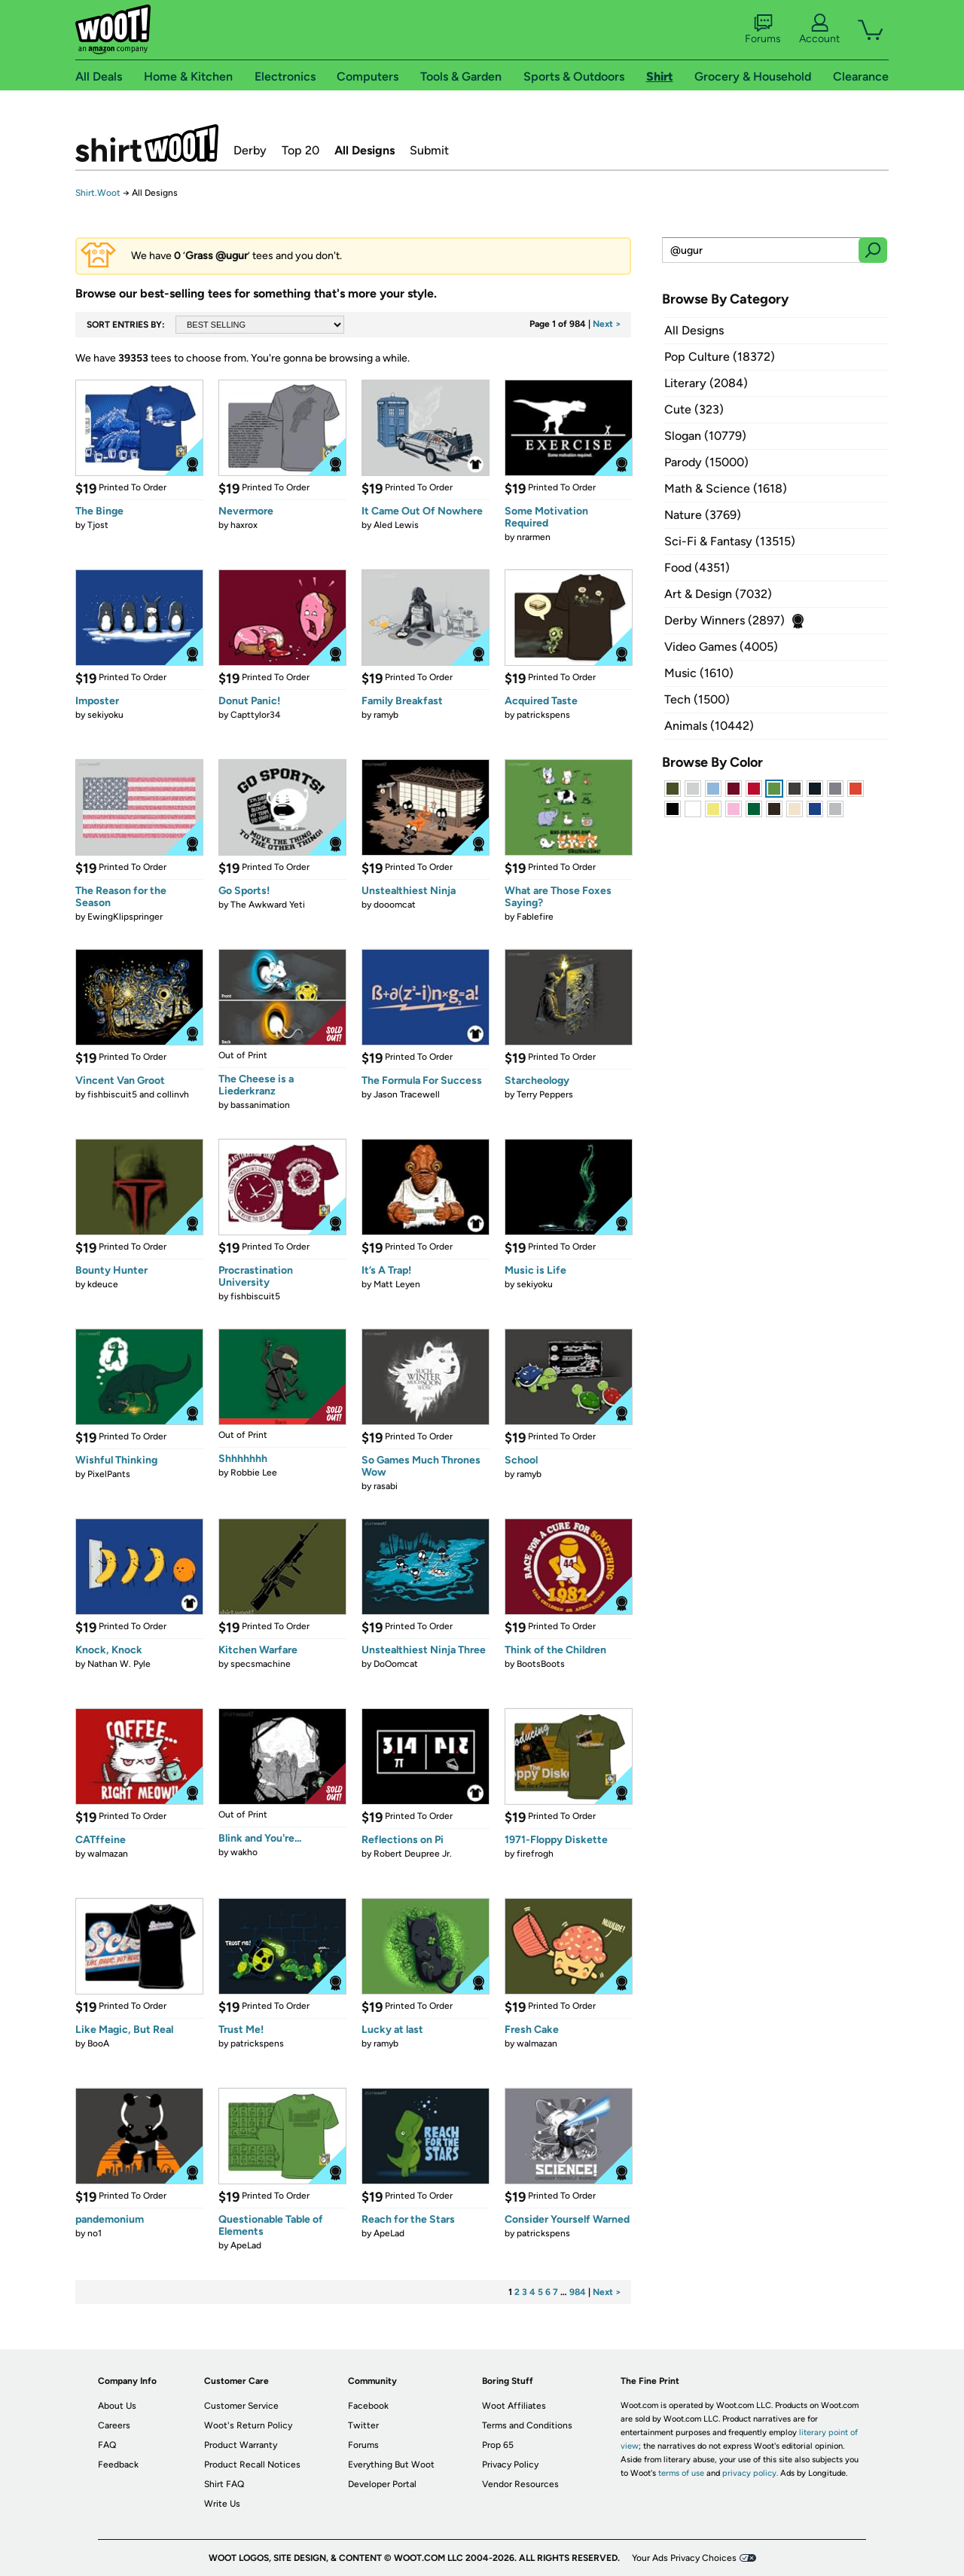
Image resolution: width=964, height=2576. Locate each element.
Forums (763, 29)
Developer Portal (382, 2484)
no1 (94, 2233)
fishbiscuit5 (255, 1296)
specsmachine (260, 1664)
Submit (429, 150)
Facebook (368, 2406)
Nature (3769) (702, 515)
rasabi (386, 1486)
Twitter (363, 2425)
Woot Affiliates (514, 2406)
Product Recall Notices (252, 2464)
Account (819, 29)
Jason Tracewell (407, 1094)
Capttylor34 (255, 715)
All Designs (364, 150)
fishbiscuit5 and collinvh (138, 1094)
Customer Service (241, 2406)
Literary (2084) (706, 383)
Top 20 (300, 150)
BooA (98, 2043)
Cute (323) (694, 409)
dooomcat (395, 904)
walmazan (107, 1853)
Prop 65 (498, 2445)
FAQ (107, 2445)
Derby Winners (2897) (724, 620)
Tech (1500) (697, 699)
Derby (250, 150)
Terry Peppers (545, 1094)
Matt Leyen (397, 1284)
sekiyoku (105, 715)
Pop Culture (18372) (719, 356)
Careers (114, 2425)
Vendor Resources (520, 2484)
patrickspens (543, 715)
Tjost (97, 525)
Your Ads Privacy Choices (684, 2558)
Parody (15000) (706, 462)
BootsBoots (541, 1664)
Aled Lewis (396, 525)
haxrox (244, 525)
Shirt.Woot (146, 143)
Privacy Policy (510, 2464)
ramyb (386, 715)
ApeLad (245, 2245)
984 (577, 2292)
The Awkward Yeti (267, 904)
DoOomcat (396, 1664)
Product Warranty (240, 2445)
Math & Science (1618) (725, 488)
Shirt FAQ (224, 2484)
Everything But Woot (391, 2464)
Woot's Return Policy (248, 2425)
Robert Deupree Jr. (413, 1853)
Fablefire (535, 916)
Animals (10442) (709, 726)
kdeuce (102, 1284)
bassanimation (260, 1105)
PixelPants (108, 1474)
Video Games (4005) (721, 646)
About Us (117, 2406)
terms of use (681, 2473)
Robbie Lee (253, 1472)
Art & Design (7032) (718, 594)
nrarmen (534, 537)
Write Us (222, 2503)
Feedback (118, 2464)
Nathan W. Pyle (119, 1664)
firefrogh (535, 1853)
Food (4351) (697, 567)
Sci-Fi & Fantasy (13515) (729, 541)
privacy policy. (750, 2473)
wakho (244, 1852)
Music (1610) (699, 673)
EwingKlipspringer (125, 916)
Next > (607, 324)
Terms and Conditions (527, 2425)
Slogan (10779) (705, 436)
